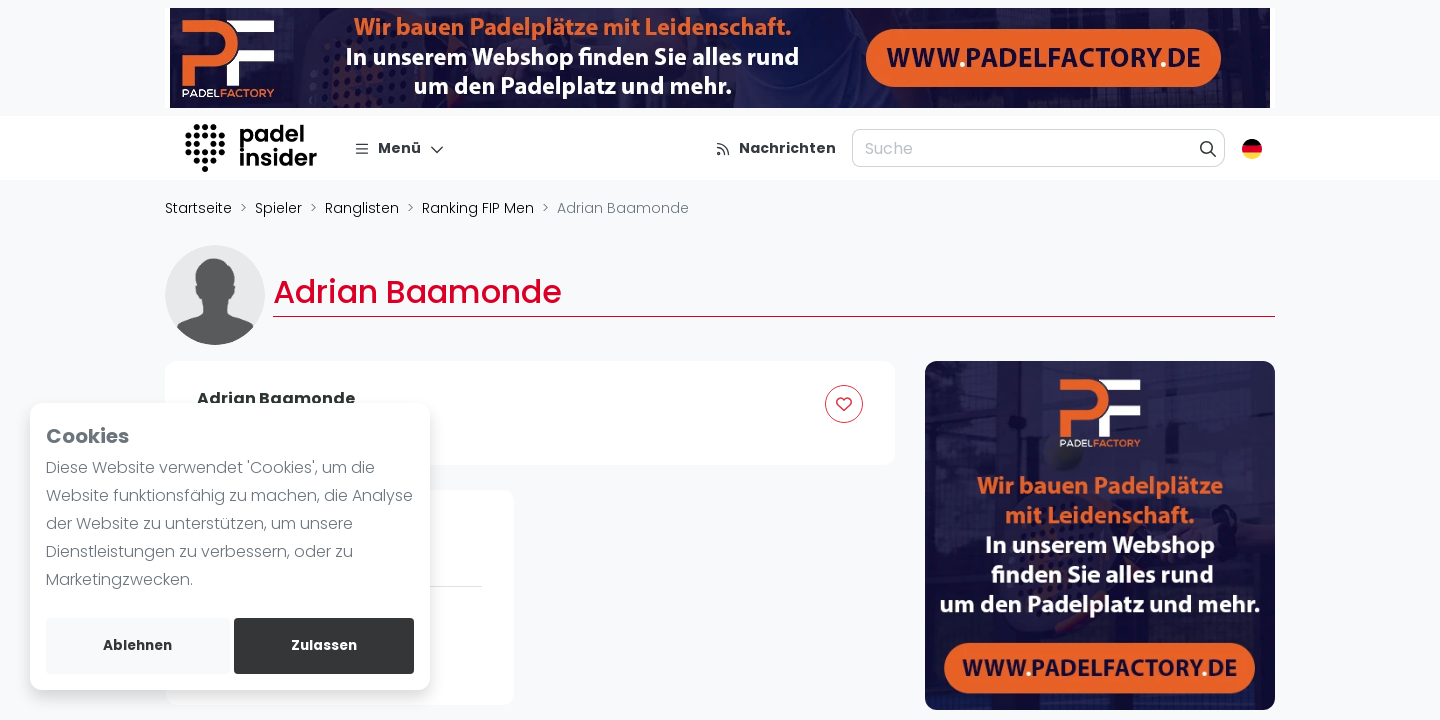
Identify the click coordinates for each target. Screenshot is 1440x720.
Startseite (198, 208)
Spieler (278, 208)
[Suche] (1208, 148)
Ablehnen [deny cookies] (137, 645)
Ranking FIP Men (478, 208)
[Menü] (399, 148)
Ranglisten (362, 208)
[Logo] (253, 148)
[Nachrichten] (775, 148)
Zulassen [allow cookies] (324, 645)
